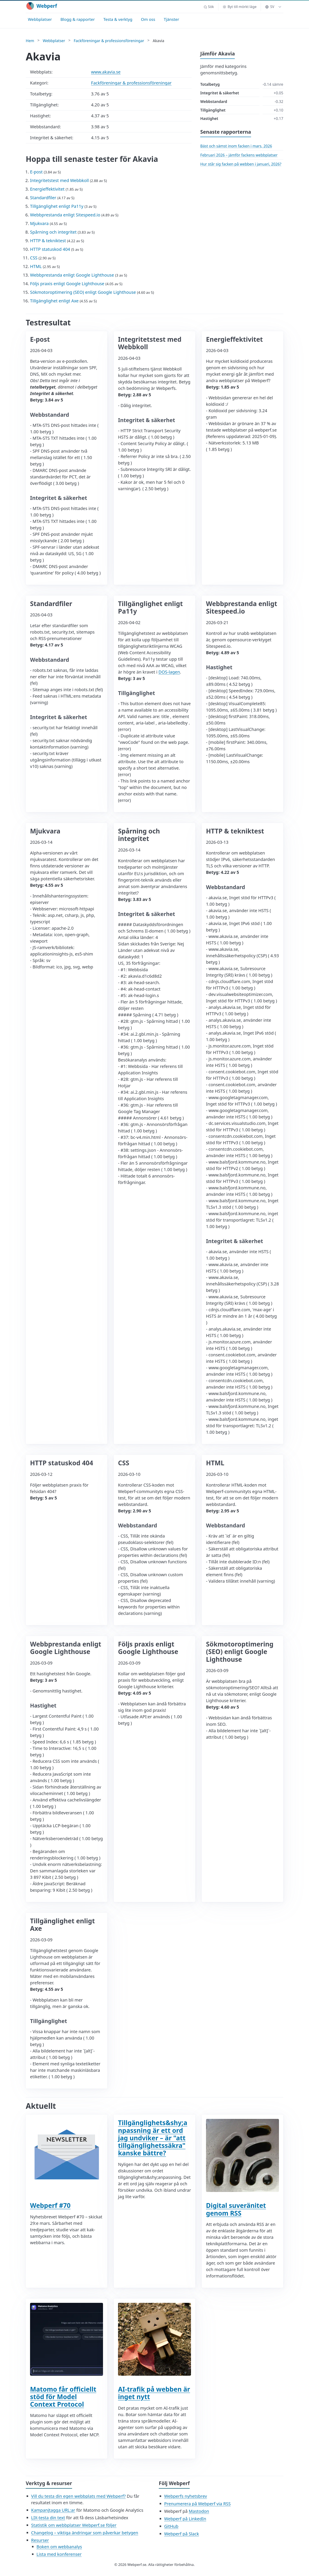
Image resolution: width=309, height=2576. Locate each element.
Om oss (148, 19)
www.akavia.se (106, 72)
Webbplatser (40, 19)
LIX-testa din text (48, 2518)
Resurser (40, 2540)
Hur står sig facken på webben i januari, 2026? (240, 164)
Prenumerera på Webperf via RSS (197, 2504)
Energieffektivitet (47, 189)
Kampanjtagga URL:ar (53, 2510)
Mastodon (199, 2511)
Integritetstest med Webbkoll (59, 180)
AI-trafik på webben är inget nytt (154, 2393)
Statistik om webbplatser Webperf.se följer (74, 2525)
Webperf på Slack (181, 2534)
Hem (30, 40)
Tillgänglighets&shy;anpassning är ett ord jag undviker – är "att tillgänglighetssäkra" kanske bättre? (152, 2137)
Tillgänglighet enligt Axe (54, 301)
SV (269, 6)
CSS (34, 258)
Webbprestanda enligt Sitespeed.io (65, 215)
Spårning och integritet (53, 232)
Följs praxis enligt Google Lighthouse (67, 283)
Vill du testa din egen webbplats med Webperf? (78, 2496)
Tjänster (171, 19)
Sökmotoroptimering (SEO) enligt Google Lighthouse (83, 292)
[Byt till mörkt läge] (240, 6)
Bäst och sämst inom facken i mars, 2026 (236, 146)
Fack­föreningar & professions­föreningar (109, 40)
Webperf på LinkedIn (185, 2519)
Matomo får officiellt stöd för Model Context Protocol (63, 2397)
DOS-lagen (169, 672)
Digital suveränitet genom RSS (236, 2209)
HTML (36, 266)
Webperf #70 (50, 2205)
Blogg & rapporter (78, 19)
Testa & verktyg (117, 19)
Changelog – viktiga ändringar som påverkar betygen (84, 2533)
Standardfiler (43, 198)
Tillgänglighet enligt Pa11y (56, 206)
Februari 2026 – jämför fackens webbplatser (238, 155)
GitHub (171, 2526)
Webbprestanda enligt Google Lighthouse (72, 275)
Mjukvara (39, 223)
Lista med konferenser (59, 2554)
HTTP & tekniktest (48, 241)
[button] (208, 6)
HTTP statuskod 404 (50, 249)
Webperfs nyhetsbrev (185, 2496)
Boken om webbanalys (59, 2547)
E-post (36, 172)
